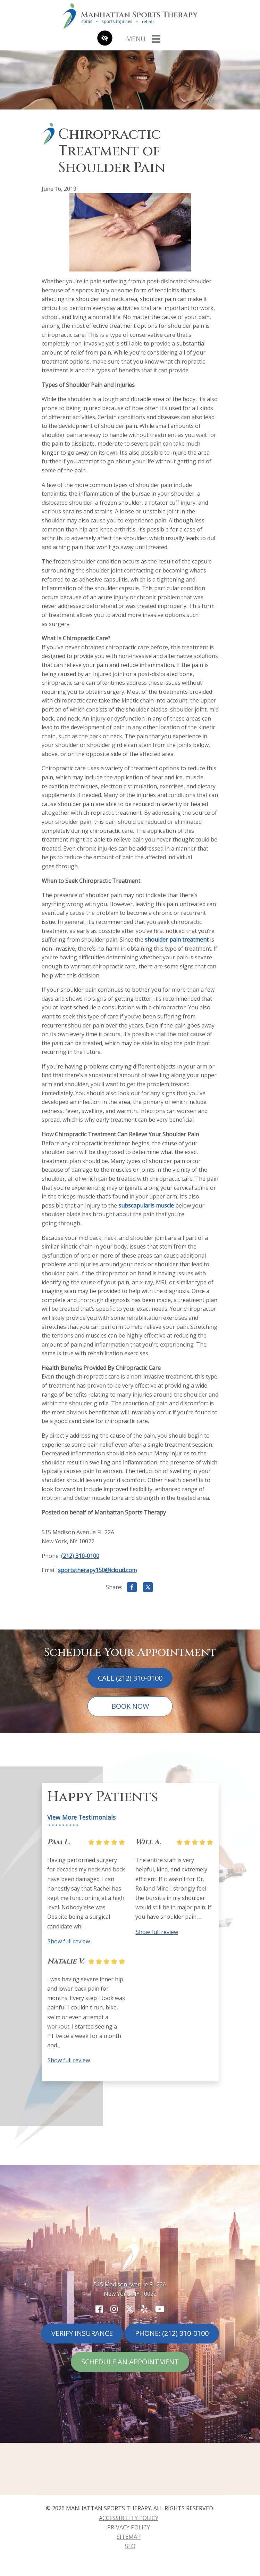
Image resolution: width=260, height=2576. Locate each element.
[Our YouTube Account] (159, 2309)
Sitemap (129, 2537)
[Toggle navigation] (143, 39)
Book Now (130, 1706)
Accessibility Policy (128, 2518)
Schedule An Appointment (130, 2361)
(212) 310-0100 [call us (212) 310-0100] (80, 1556)
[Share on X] (148, 1588)
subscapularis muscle (146, 1205)
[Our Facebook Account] (99, 2309)
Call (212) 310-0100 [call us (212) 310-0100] (130, 1678)
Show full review (69, 1941)
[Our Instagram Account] (114, 2309)
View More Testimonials (81, 1817)
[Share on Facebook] (132, 1588)
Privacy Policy (128, 2527)
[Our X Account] (129, 2309)
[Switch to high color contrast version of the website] (105, 39)
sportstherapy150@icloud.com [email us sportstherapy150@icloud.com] (97, 1570)
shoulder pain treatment (177, 939)
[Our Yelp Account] (144, 2309)
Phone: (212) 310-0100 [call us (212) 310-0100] (172, 2333)
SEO (130, 2546)
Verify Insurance (82, 2333)
